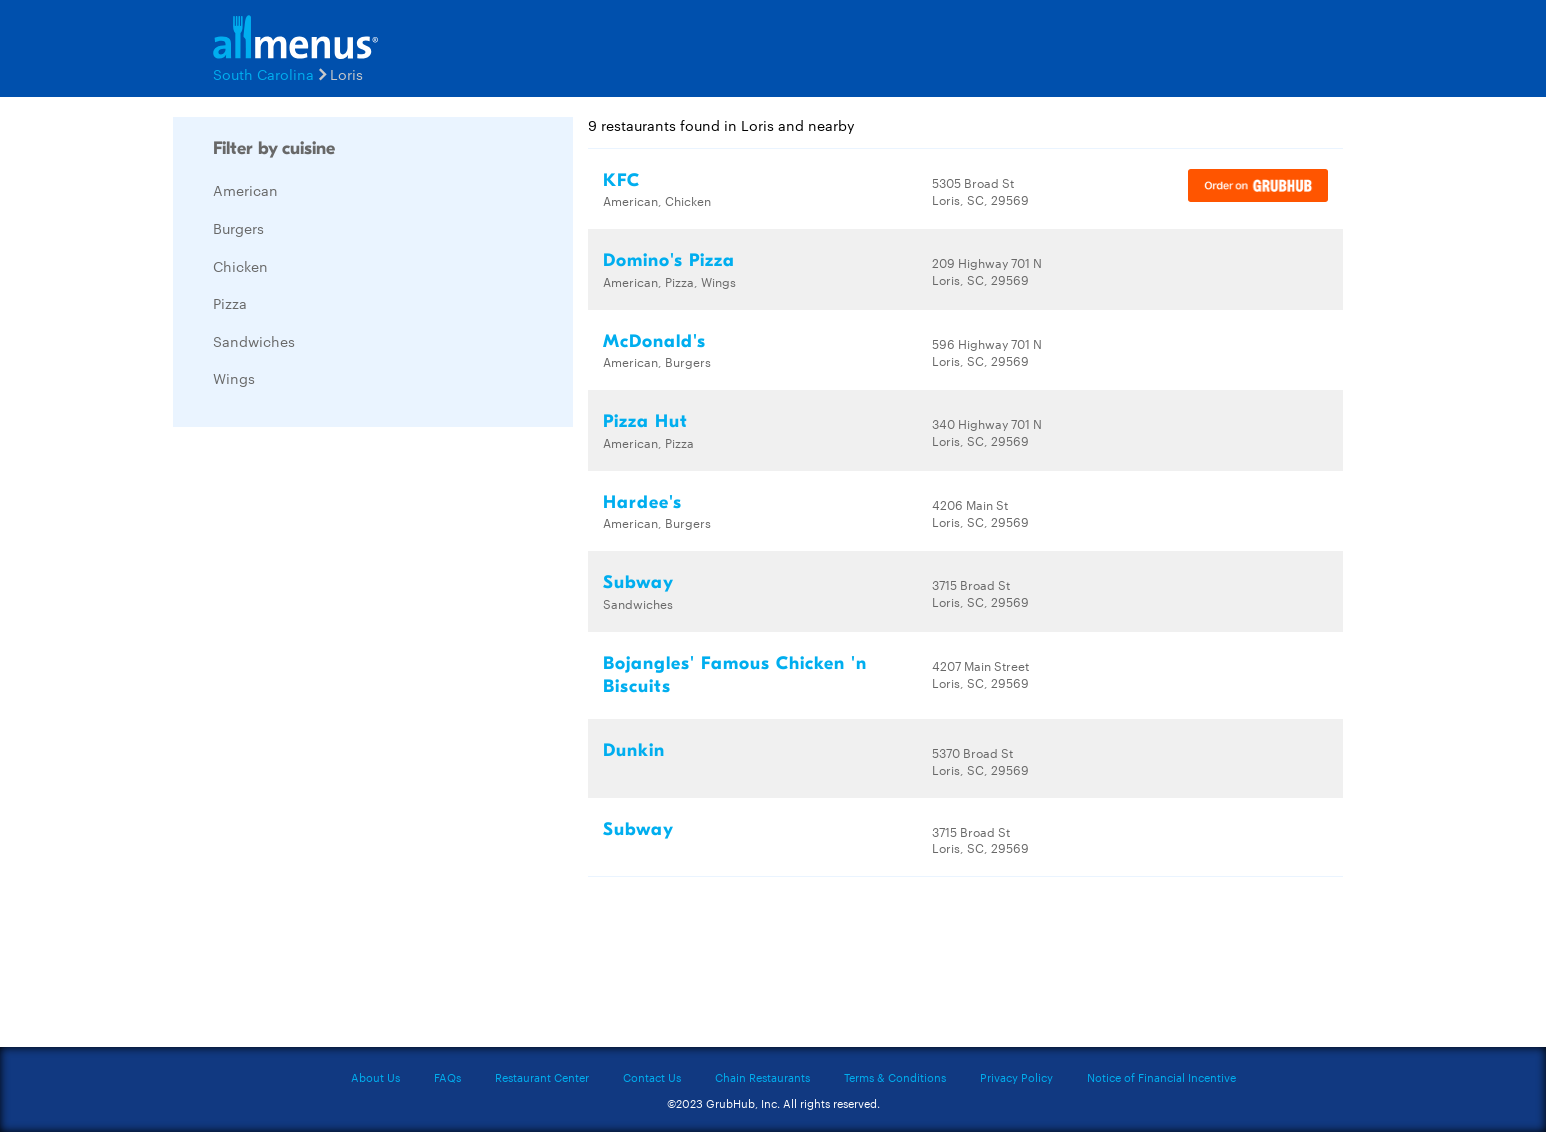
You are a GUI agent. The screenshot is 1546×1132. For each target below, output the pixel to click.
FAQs (447, 1077)
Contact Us (652, 1077)
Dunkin (634, 750)
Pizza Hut (645, 421)
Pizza (230, 303)
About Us (375, 1077)
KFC (621, 180)
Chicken (240, 266)
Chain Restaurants (762, 1077)
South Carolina (263, 74)
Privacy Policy (1016, 1077)
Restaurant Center (542, 1077)
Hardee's (642, 502)
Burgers (238, 228)
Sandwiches (254, 341)
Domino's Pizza (669, 260)
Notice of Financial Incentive (1161, 1077)
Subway (638, 582)
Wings (234, 378)
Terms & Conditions (895, 1077)
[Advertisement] (323, 742)
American (245, 190)
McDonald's (654, 341)
